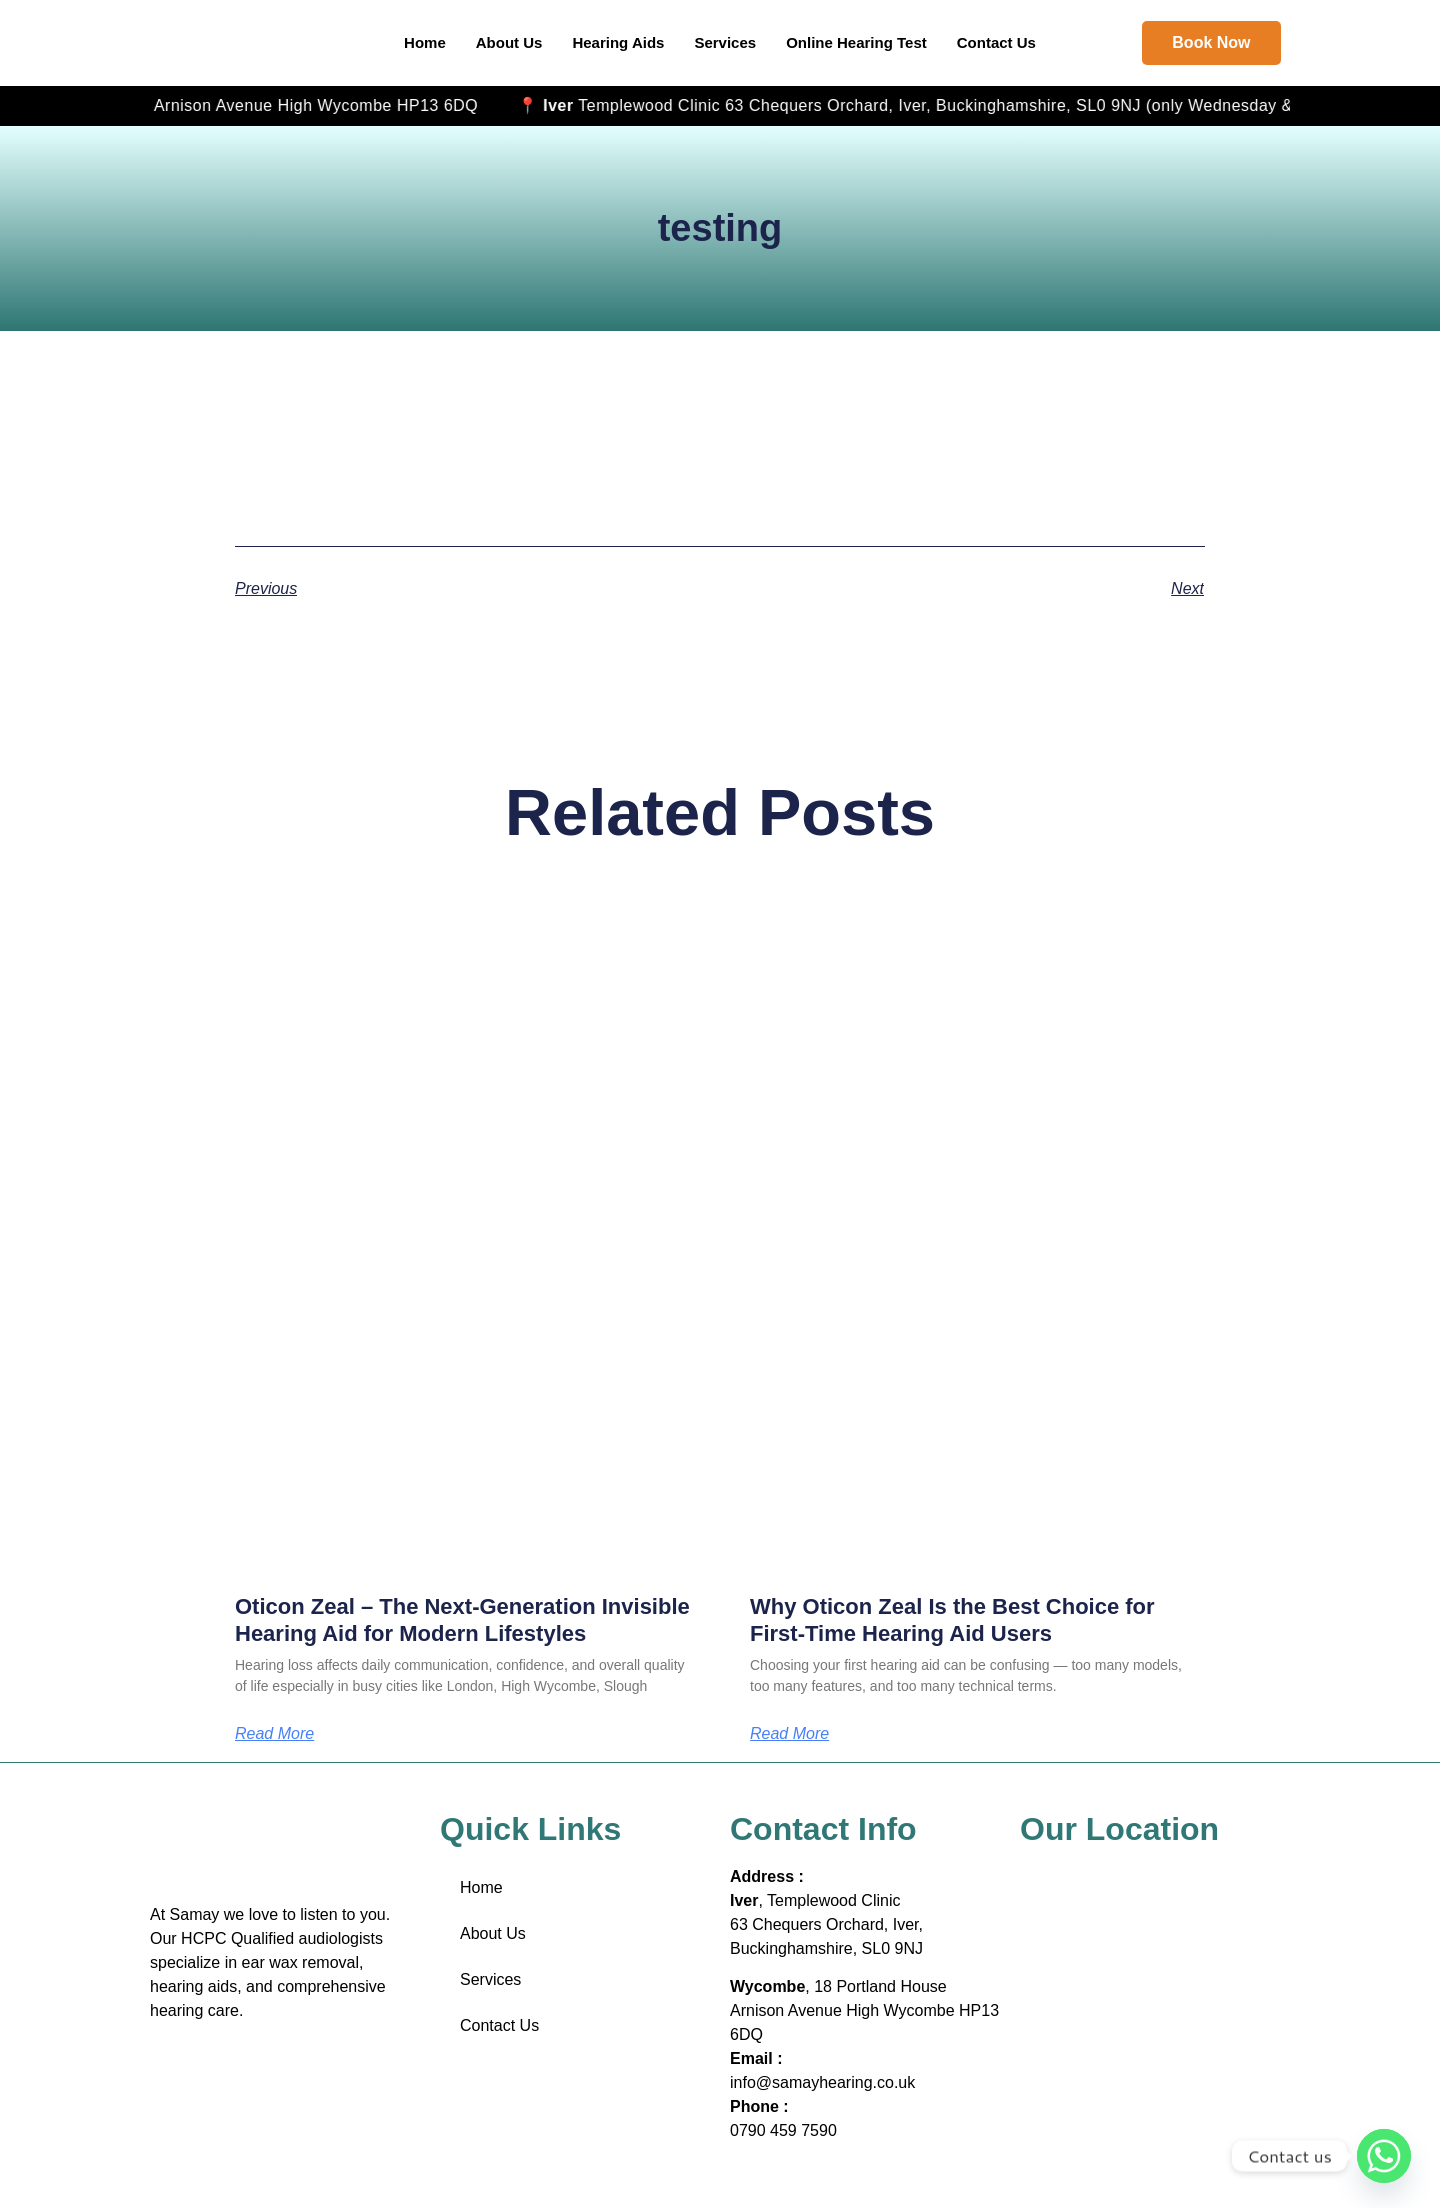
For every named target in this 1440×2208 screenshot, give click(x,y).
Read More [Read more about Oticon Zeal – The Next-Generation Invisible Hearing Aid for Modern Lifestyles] (274, 1734)
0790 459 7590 (783, 2130)
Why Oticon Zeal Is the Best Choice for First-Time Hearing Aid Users (952, 1619)
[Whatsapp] (1384, 2156)
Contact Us (996, 42)
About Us (509, 42)
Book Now (1211, 42)
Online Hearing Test (856, 42)
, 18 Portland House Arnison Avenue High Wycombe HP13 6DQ (559, 105)
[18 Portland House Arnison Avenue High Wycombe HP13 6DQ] (1155, 2065)
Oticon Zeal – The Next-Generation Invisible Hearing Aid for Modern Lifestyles (462, 1619)
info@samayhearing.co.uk (822, 2082)
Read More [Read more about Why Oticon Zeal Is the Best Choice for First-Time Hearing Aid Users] (789, 1734)
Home (425, 42)
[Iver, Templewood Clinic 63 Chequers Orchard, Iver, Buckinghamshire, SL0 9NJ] (1155, 1925)
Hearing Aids (618, 42)
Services (725, 42)
